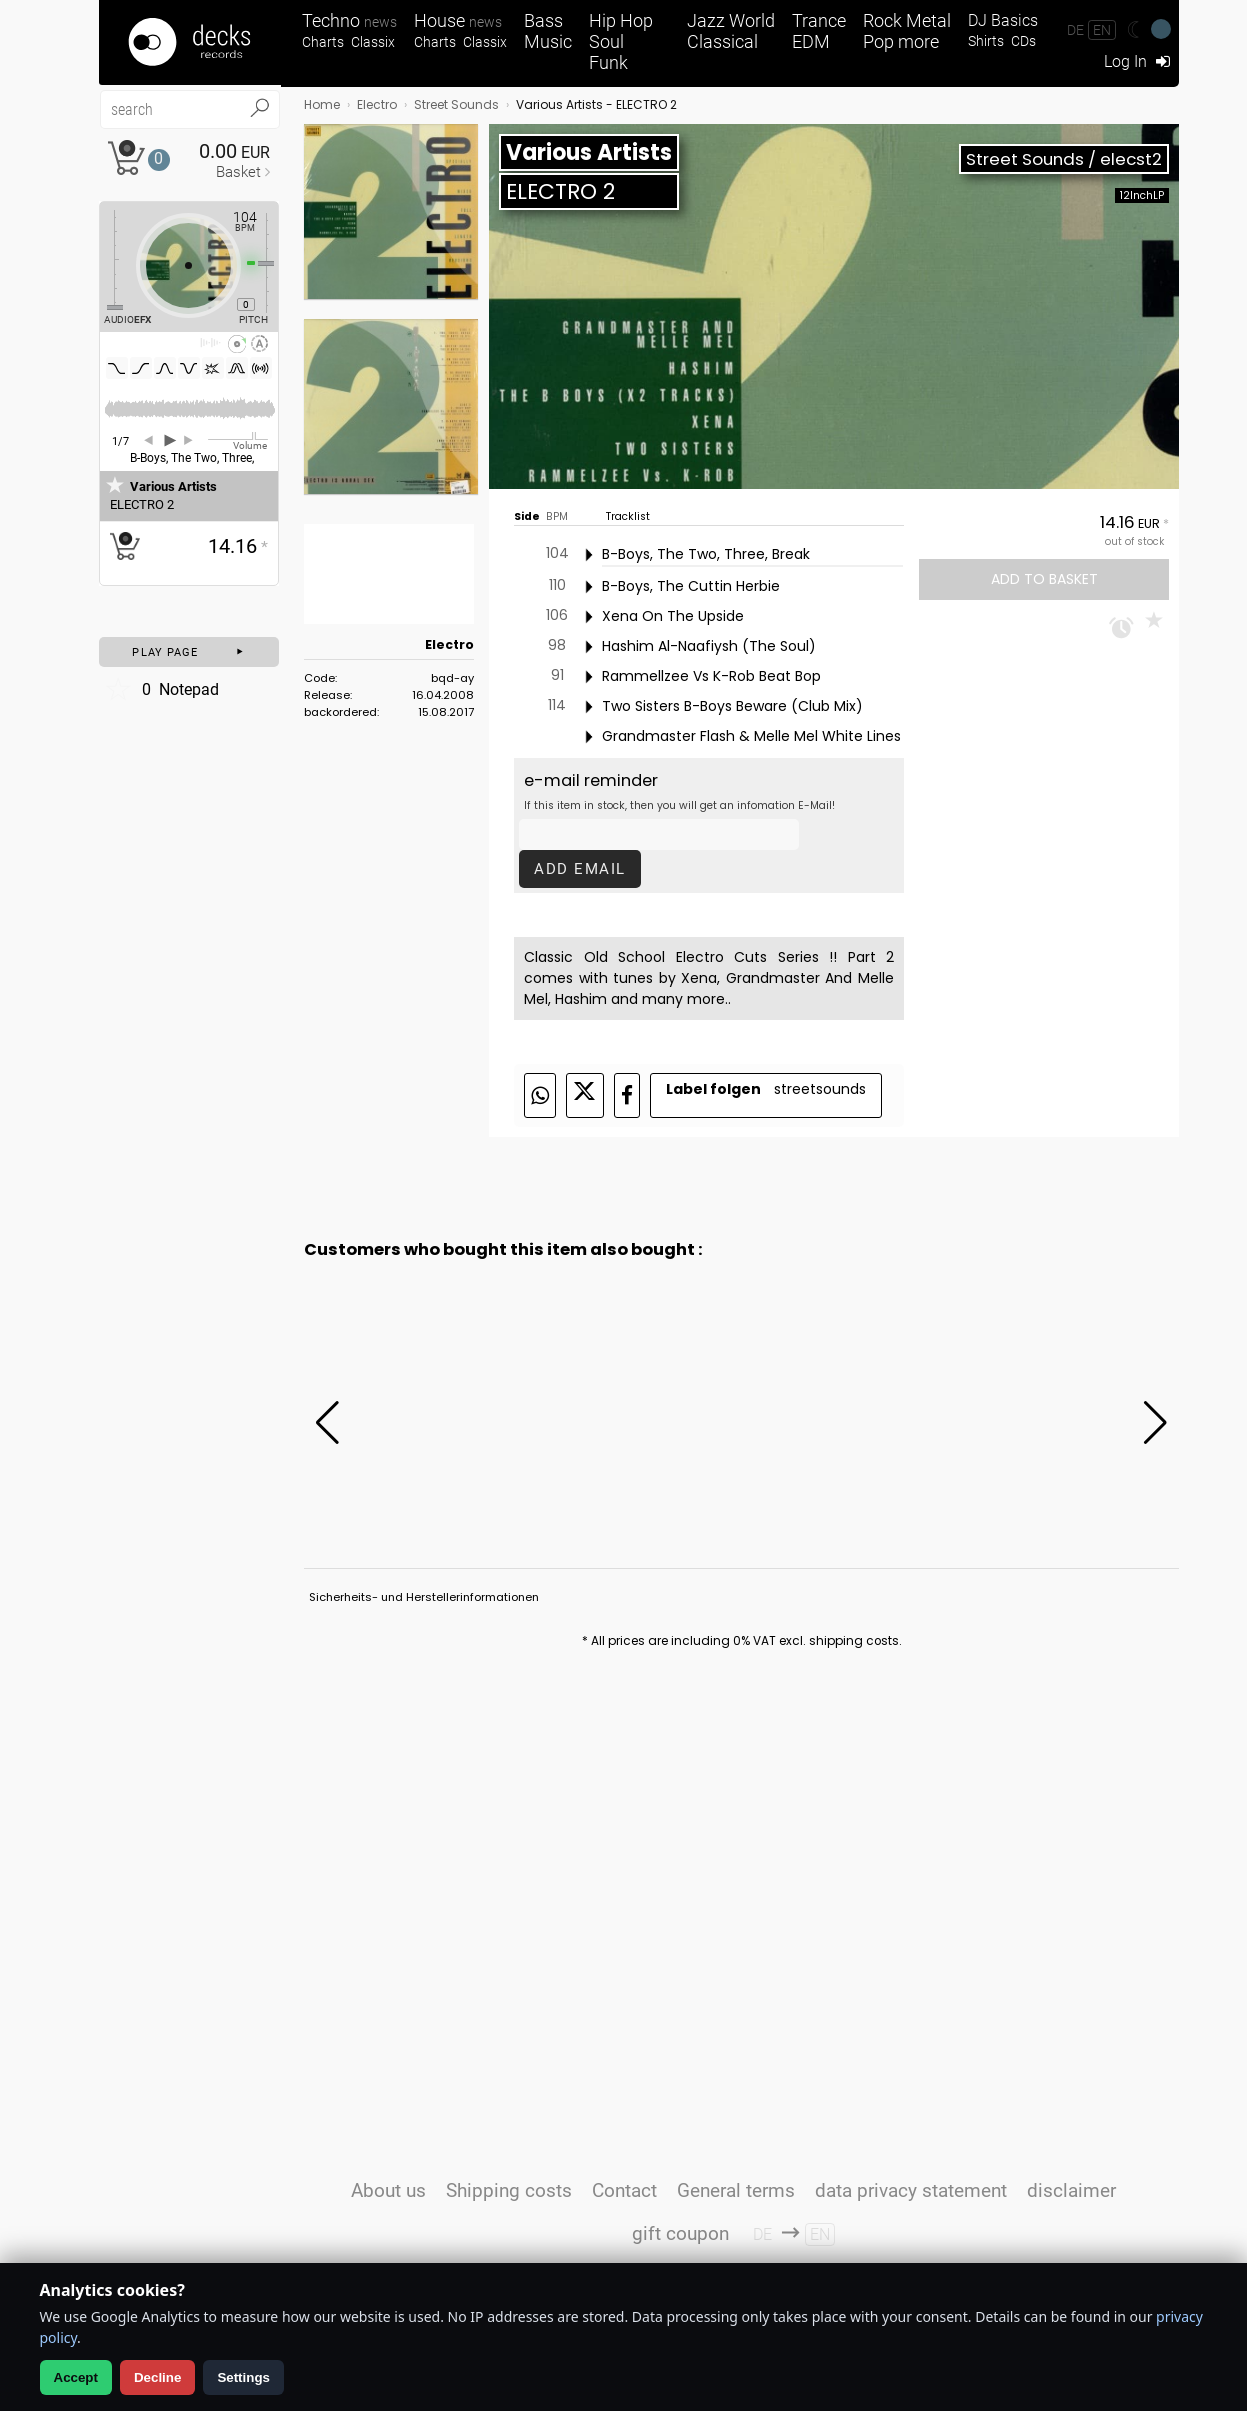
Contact (624, 2190)
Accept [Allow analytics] (76, 2377)
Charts (323, 42)
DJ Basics (1003, 20)
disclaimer (1071, 2190)
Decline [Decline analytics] (157, 2377)
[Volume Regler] (238, 439)
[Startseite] (190, 42)
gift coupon (680, 2233)
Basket (238, 172)
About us (388, 2190)
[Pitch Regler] (274, 263)
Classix (373, 42)
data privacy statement (911, 2190)
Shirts (986, 41)
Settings (243, 2377)
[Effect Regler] (107, 260)
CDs (1023, 41)
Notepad (161, 689)
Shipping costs (509, 2190)
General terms (736, 2190)
